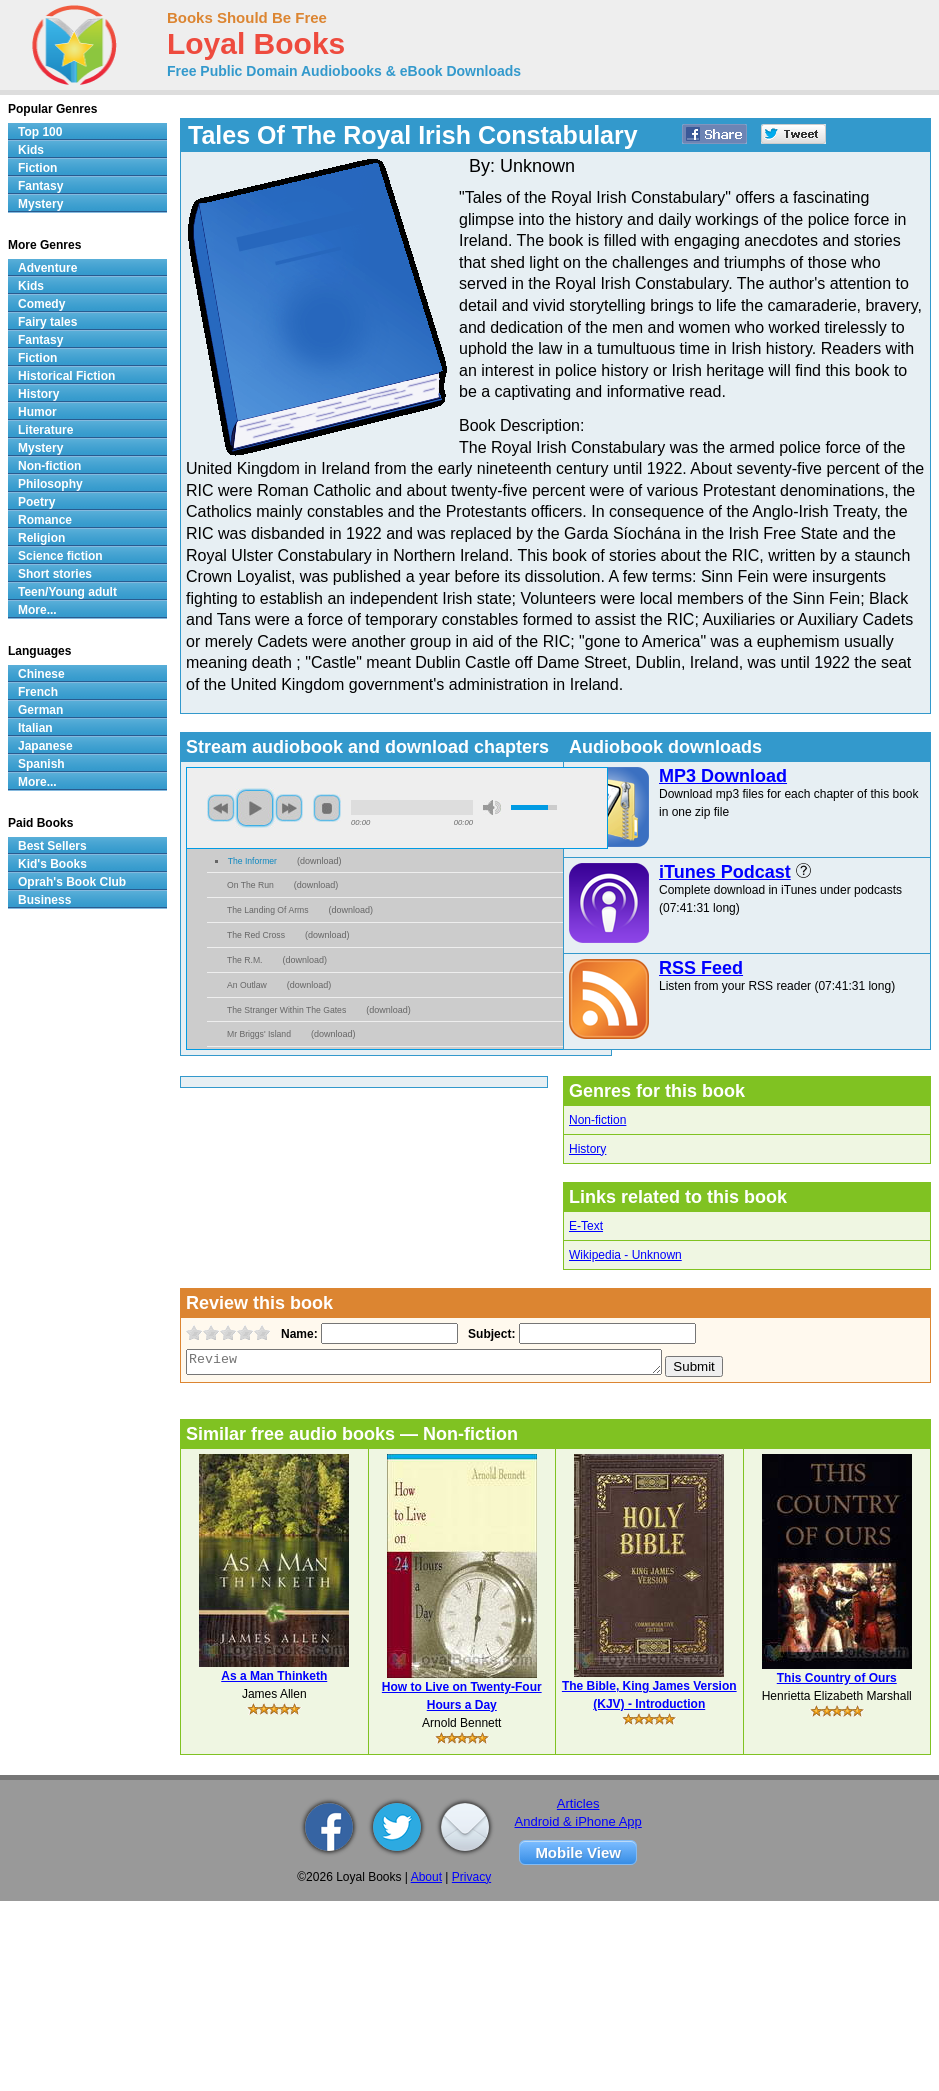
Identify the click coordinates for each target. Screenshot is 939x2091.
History (587, 1149)
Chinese (41, 674)
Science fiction (60, 556)
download (319, 861)
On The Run (250, 885)
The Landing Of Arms (268, 910)
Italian (35, 728)
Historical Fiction (66, 376)
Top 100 (40, 132)
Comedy (41, 304)
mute (492, 807)
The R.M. (244, 960)
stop (327, 808)
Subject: (489, 1334)
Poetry (36, 502)
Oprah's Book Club (72, 882)
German (40, 710)
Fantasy (40, 186)
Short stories (55, 574)
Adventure (47, 268)
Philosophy (50, 484)
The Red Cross (256, 935)
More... (37, 610)
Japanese (45, 746)
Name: (297, 1334)
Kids (31, 150)
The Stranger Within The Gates (286, 1010)
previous (221, 808)
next (289, 808)
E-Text (586, 1226)
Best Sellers (52, 846)
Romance (45, 520)
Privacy (471, 1877)
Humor (37, 412)
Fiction (37, 168)
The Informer (252, 861)
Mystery (40, 204)
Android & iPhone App (578, 1821)
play (255, 808)
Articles (578, 1803)
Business (44, 900)
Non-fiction (597, 1120)
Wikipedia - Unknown (625, 1255)
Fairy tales (47, 322)
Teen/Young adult (67, 592)
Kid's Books (52, 864)
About (426, 1877)
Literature (45, 430)
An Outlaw (247, 985)
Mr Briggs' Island (259, 1034)
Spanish (41, 764)
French (38, 692)
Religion (41, 538)
